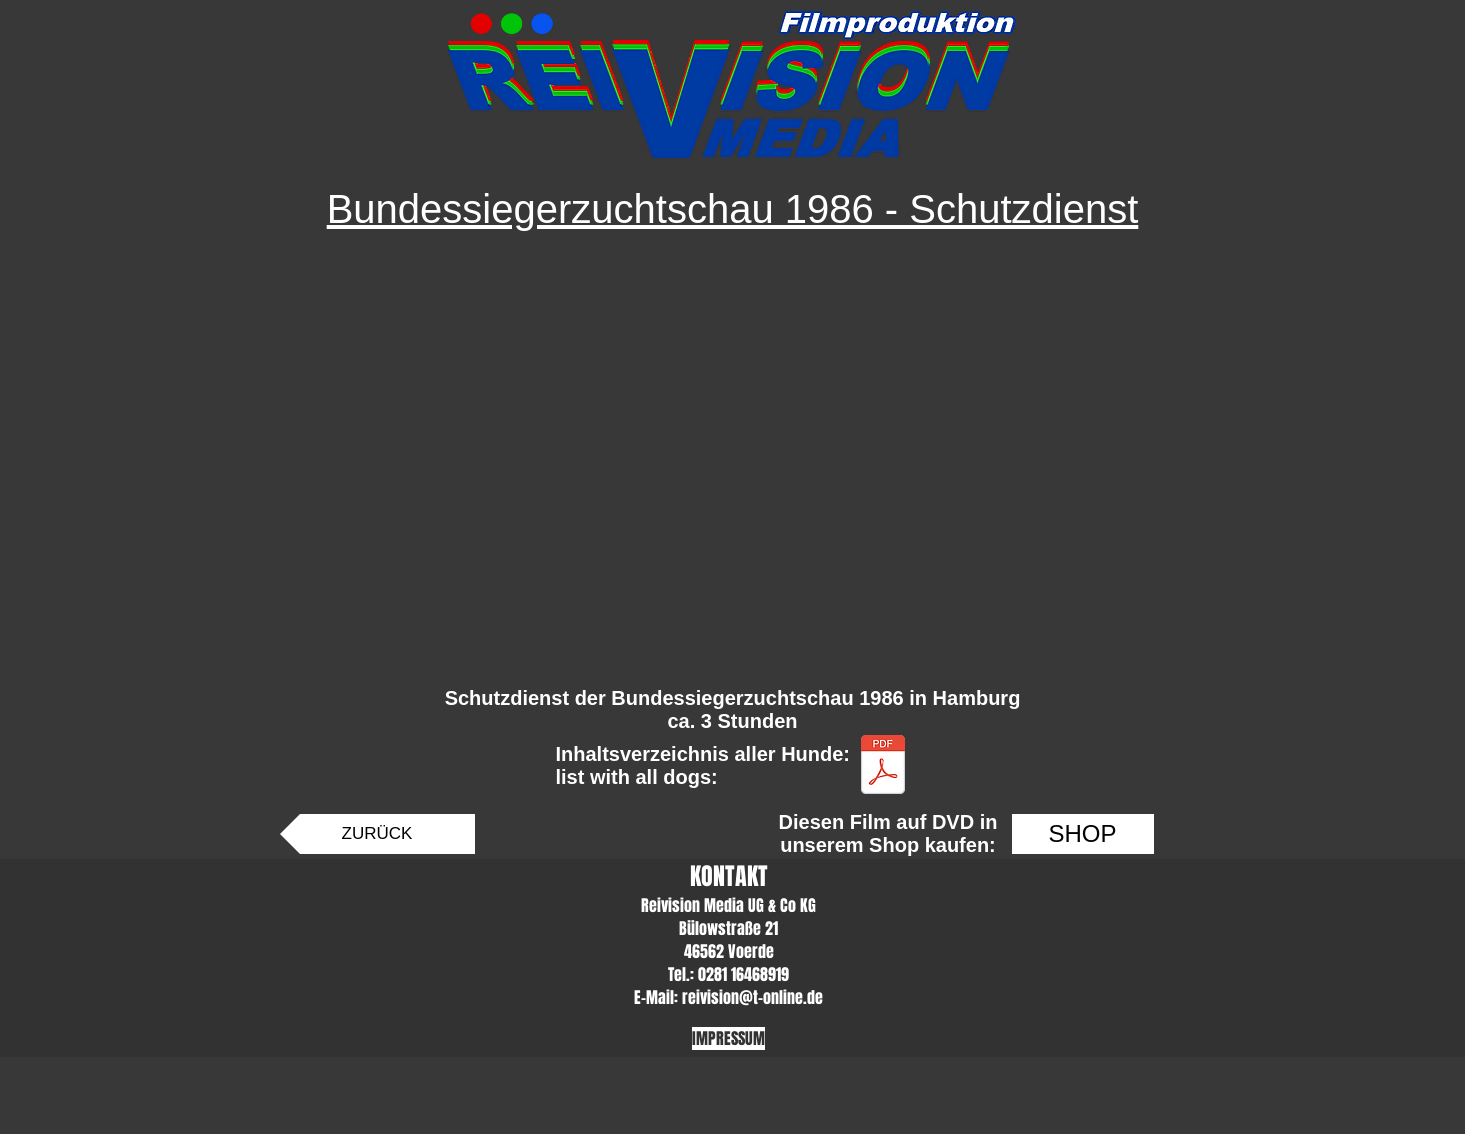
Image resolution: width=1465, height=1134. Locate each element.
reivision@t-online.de (752, 997)
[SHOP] (1083, 834)
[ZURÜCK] (377, 834)
